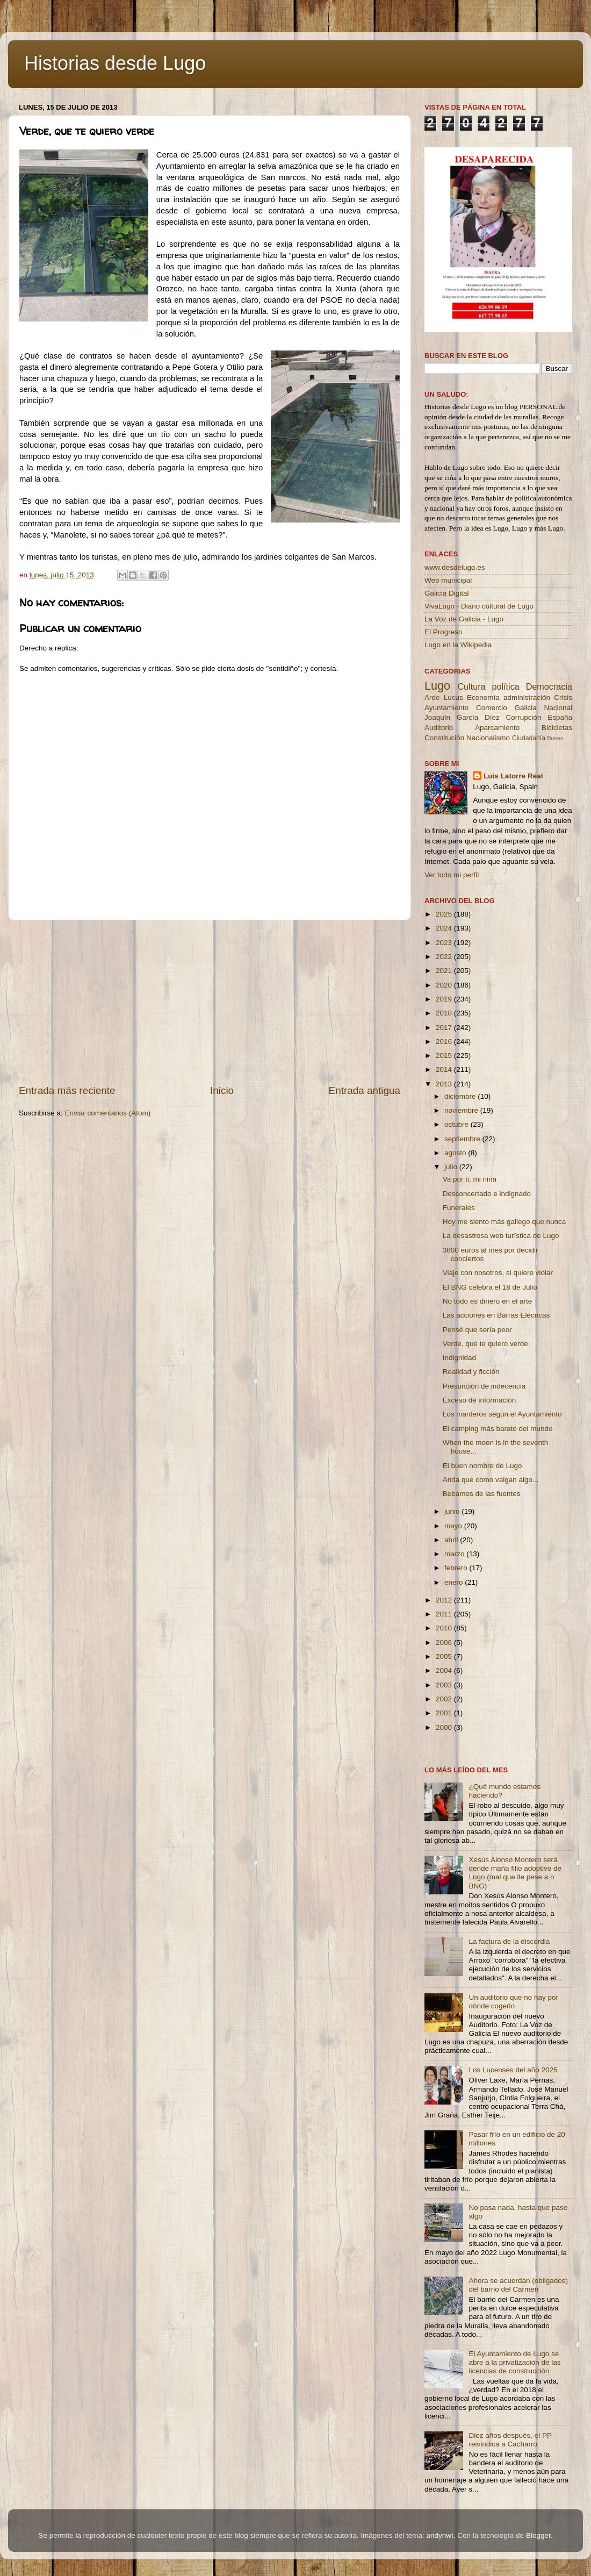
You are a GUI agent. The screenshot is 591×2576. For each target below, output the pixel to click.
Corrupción (523, 717)
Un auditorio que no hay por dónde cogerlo (513, 2001)
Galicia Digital (446, 593)
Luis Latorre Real (513, 776)
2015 (445, 1055)
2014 (445, 1069)
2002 (445, 1699)
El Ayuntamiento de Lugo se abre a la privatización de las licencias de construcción (514, 2362)
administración (526, 697)
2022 (445, 957)
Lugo (437, 685)
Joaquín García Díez (462, 717)
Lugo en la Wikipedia (458, 645)
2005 (445, 1656)
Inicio (222, 1090)
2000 (445, 1727)
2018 (445, 1013)
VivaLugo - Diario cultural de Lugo (479, 606)
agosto (456, 1153)
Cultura (471, 686)
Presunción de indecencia (484, 1386)
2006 (445, 1642)
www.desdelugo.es (454, 567)
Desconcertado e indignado (487, 1194)
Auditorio (438, 728)
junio (453, 1511)
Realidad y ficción (471, 1372)
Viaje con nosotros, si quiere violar (498, 1273)
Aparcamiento (497, 728)
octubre (457, 1124)
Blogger (538, 2535)
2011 (445, 1614)
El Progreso (443, 632)
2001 (445, 1713)
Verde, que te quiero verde (485, 1344)
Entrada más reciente (67, 1090)
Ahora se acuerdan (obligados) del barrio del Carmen (518, 2285)
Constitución (444, 738)
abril (452, 1540)
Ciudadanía (528, 738)
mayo (454, 1526)
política (505, 686)
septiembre (463, 1139)
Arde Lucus (443, 697)
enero (454, 1582)
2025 (445, 914)
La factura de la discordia (509, 1941)
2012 (445, 1600)
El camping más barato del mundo (498, 1429)
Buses (555, 738)
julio (451, 1167)
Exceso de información (479, 1400)
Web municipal (448, 580)
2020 (445, 985)
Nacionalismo (488, 738)
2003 (445, 1685)
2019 (445, 999)
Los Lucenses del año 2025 (513, 2070)
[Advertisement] (209, 1002)
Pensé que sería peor (477, 1330)
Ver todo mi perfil (451, 875)
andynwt (439, 2535)
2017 (445, 1028)
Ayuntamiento (446, 708)
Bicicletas (557, 728)
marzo (455, 1554)
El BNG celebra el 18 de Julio (490, 1287)
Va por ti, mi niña (469, 1179)
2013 (445, 1084)
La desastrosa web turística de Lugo (501, 1236)
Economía (483, 697)
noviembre (462, 1110)
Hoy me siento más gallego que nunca (504, 1222)
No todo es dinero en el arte (487, 1301)
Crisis (563, 697)
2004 (445, 1670)
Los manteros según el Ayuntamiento (502, 1414)
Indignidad (459, 1358)
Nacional (558, 708)
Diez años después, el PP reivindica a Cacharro (510, 2439)
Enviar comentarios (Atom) (108, 1113)
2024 (445, 928)
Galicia (525, 708)
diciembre (461, 1096)
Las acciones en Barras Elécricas (496, 1315)
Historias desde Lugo (115, 63)
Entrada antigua (364, 1090)
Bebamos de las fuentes (482, 1494)
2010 (445, 1628)
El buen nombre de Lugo (482, 1466)
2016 (445, 1041)
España (559, 717)
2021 (445, 971)
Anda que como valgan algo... (491, 1480)
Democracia (549, 686)
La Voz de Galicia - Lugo (463, 619)
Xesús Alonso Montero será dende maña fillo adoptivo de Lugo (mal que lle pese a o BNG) (515, 1873)
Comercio (491, 708)
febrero (457, 1568)
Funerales (459, 1208)
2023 (445, 943)
